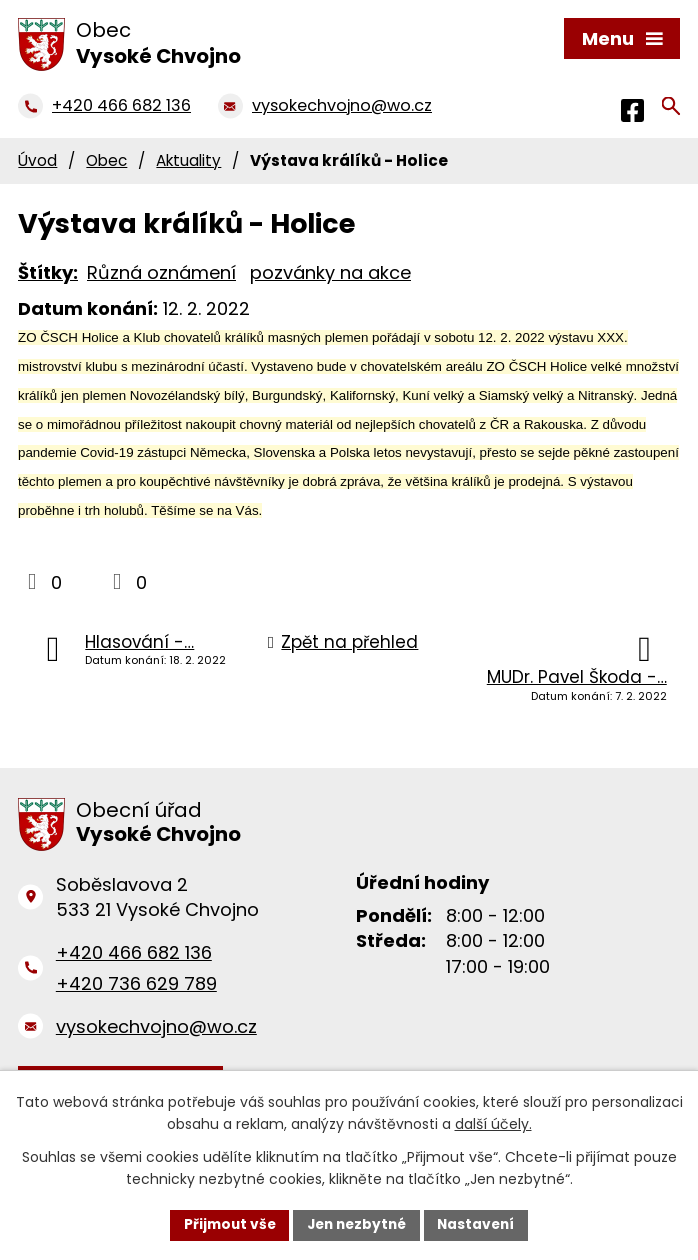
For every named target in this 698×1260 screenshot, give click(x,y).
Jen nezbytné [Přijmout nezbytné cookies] (356, 1224)
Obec (106, 160)
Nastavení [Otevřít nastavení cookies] (481, 1224)
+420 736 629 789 (136, 982)
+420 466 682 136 (134, 952)
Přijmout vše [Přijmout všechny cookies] (224, 1224)
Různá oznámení (161, 272)
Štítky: (48, 272)
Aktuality (188, 160)
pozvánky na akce (330, 272)
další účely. (493, 1124)
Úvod (37, 160)
